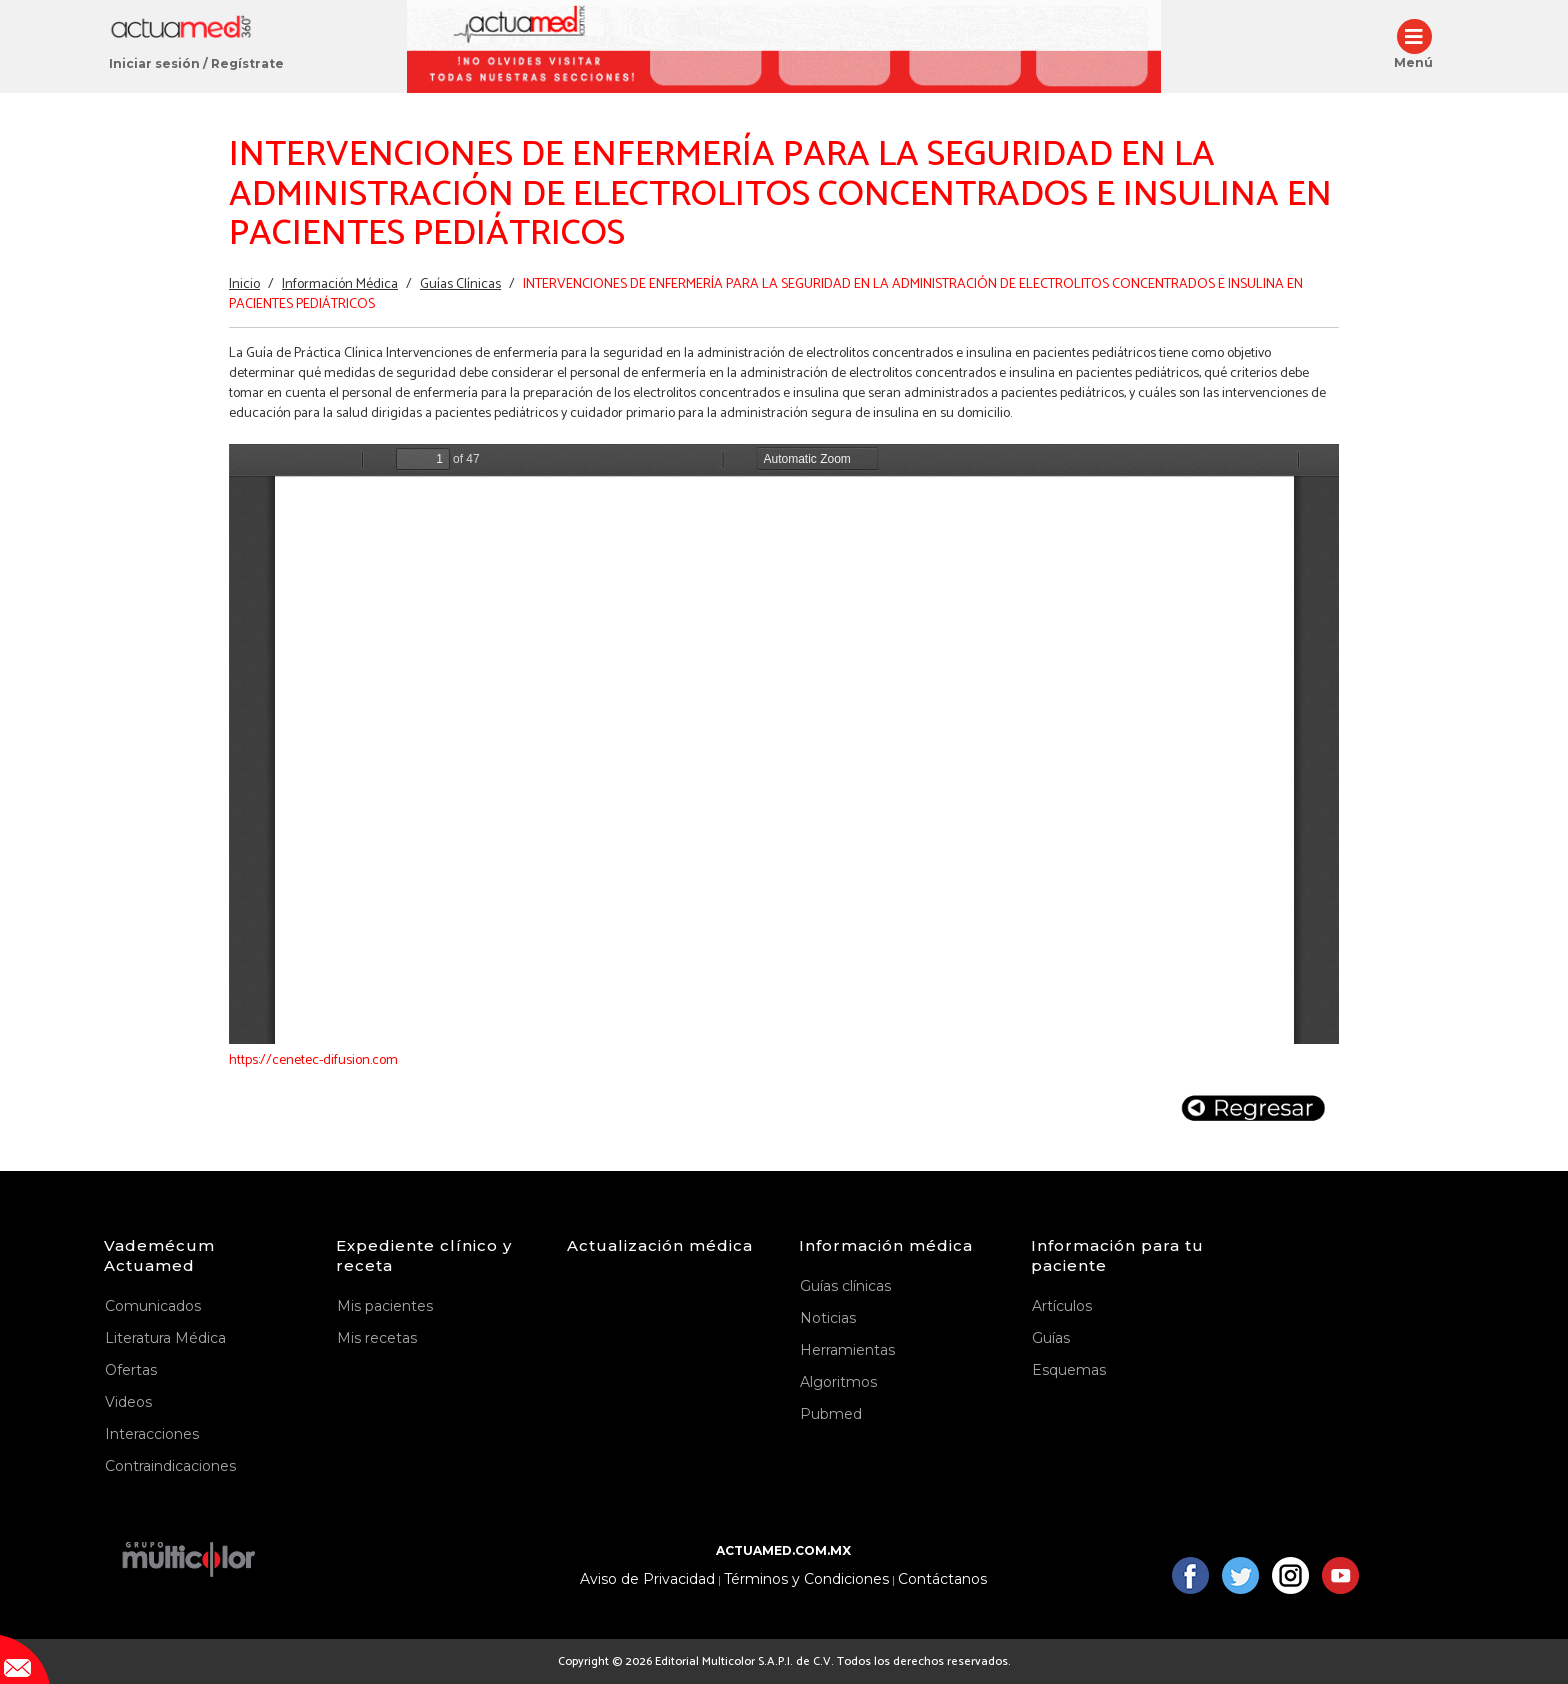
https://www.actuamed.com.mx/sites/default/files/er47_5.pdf (784, 744)
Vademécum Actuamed (159, 1255)
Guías (1051, 1338)
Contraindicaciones (170, 1466)
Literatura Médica (165, 1338)
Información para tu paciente (1117, 1255)
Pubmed (831, 1414)
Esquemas (1069, 1370)
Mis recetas (377, 1338)
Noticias (828, 1318)
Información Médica (340, 284)
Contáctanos (942, 1579)
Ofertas (131, 1370)
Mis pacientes (385, 1306)
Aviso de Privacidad (647, 1579)
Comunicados (153, 1306)
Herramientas (847, 1350)
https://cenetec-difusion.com (313, 1060)
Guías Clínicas (460, 284)
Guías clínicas (845, 1286)
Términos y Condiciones (806, 1579)
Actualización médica (660, 1245)
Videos (128, 1402)
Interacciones (152, 1434)
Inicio (244, 284)
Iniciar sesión (154, 63)
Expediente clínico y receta (424, 1255)
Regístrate (247, 63)
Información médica (886, 1245)
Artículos (1062, 1306)
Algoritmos (838, 1382)
